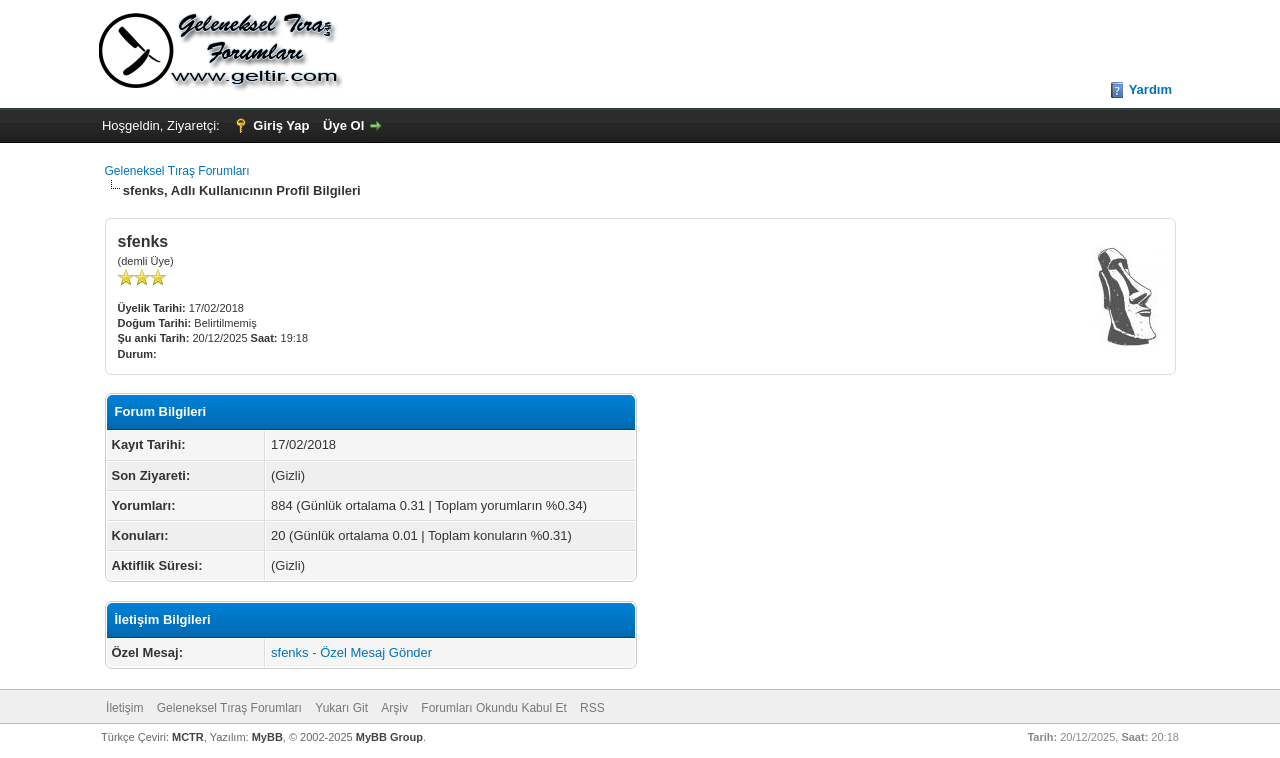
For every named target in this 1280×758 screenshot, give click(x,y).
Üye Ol (343, 125)
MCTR (188, 737)
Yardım (1150, 89)
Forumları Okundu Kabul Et (493, 708)
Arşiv (394, 708)
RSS (592, 708)
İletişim (124, 708)
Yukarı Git (341, 708)
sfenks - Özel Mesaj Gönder (351, 652)
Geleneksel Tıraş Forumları (177, 171)
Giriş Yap (281, 125)
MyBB (267, 737)
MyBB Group (389, 737)
